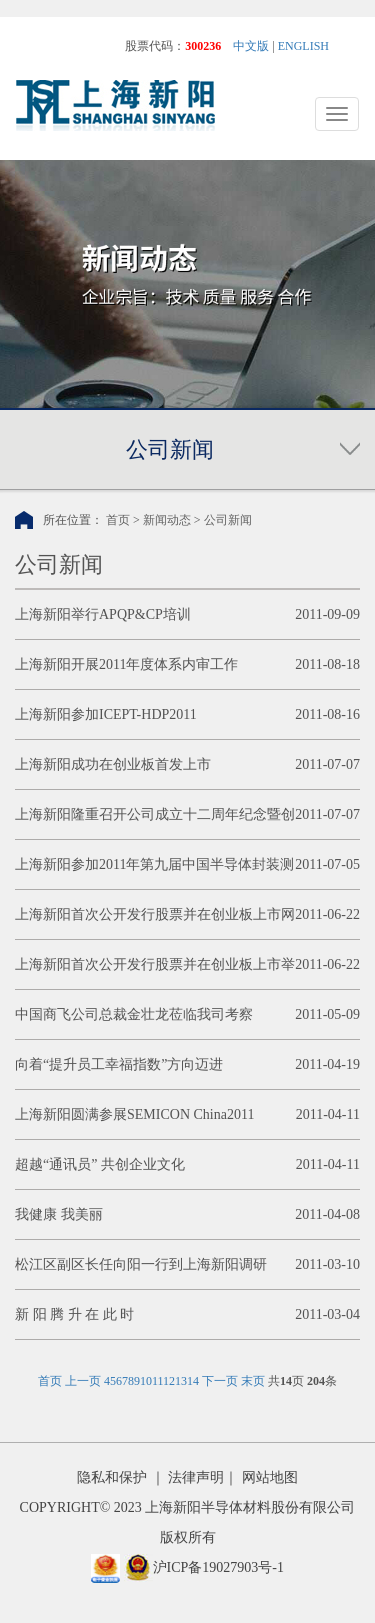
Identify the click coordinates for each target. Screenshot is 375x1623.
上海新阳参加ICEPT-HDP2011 (106, 714)
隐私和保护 (112, 1477)
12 (169, 1381)
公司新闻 (228, 520)
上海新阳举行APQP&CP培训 (103, 614)
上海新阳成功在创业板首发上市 (113, 764)
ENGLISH (303, 46)
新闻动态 (167, 520)
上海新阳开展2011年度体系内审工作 (126, 664)
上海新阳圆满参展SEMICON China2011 (134, 1114)
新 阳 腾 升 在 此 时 (74, 1314)
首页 (118, 520)
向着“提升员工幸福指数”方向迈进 (119, 1064)
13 (181, 1381)
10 (146, 1381)
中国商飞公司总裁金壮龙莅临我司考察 (134, 1014)
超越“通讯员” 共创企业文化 (100, 1164)
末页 (253, 1381)
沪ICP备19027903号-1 (218, 1567)
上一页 (83, 1381)
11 (157, 1381)
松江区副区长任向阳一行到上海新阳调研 (141, 1264)
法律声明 (196, 1477)
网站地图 (270, 1477)
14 (193, 1381)
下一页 (220, 1381)
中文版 (251, 46)
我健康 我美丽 (59, 1214)
